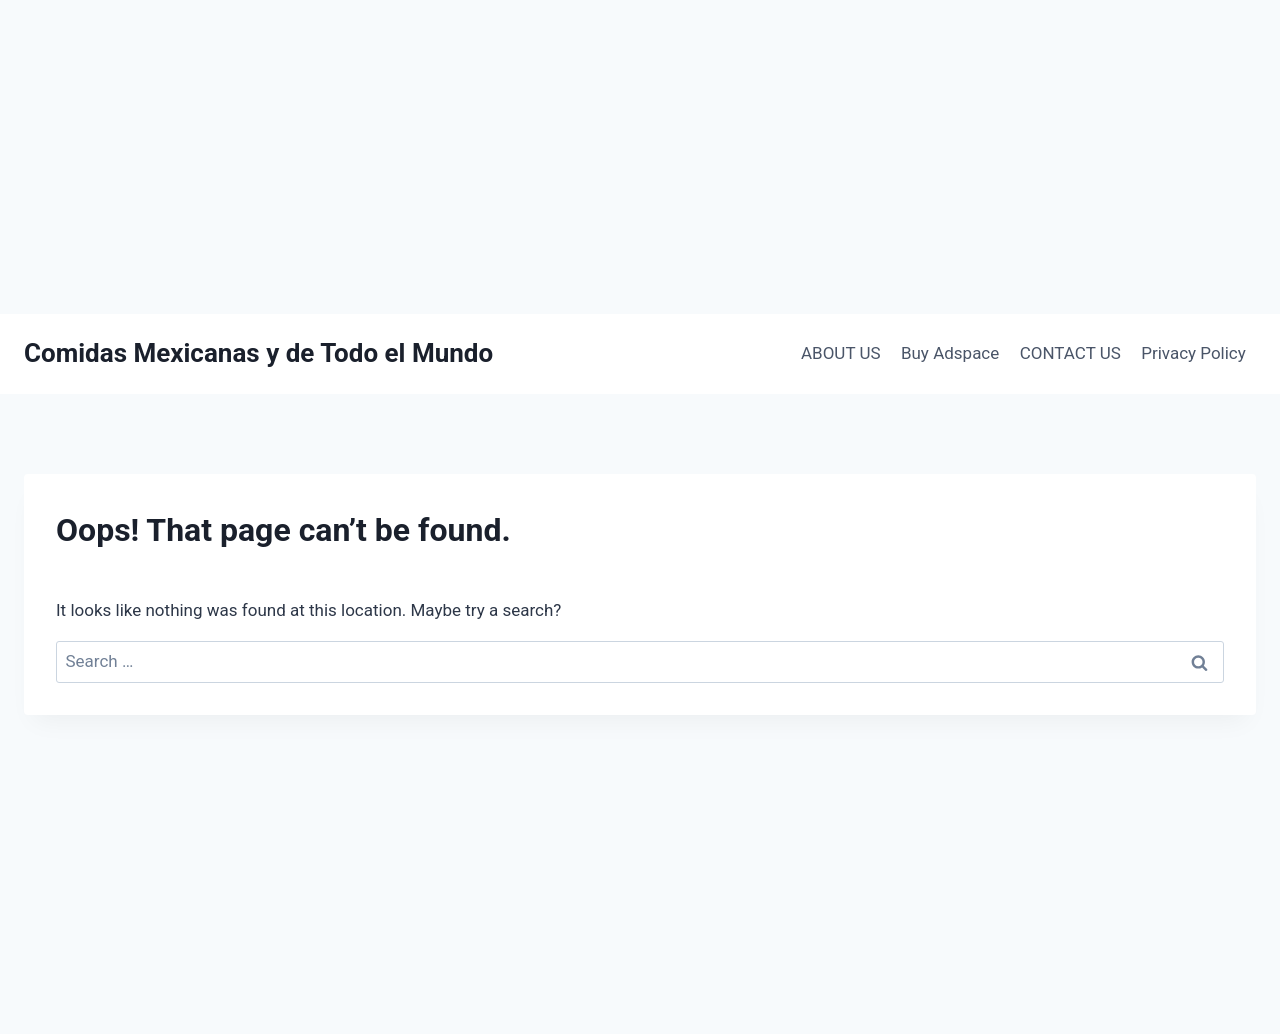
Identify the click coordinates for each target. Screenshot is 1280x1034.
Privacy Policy (1193, 353)
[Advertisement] (640, 157)
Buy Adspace (950, 353)
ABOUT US (841, 353)
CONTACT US (1070, 353)
